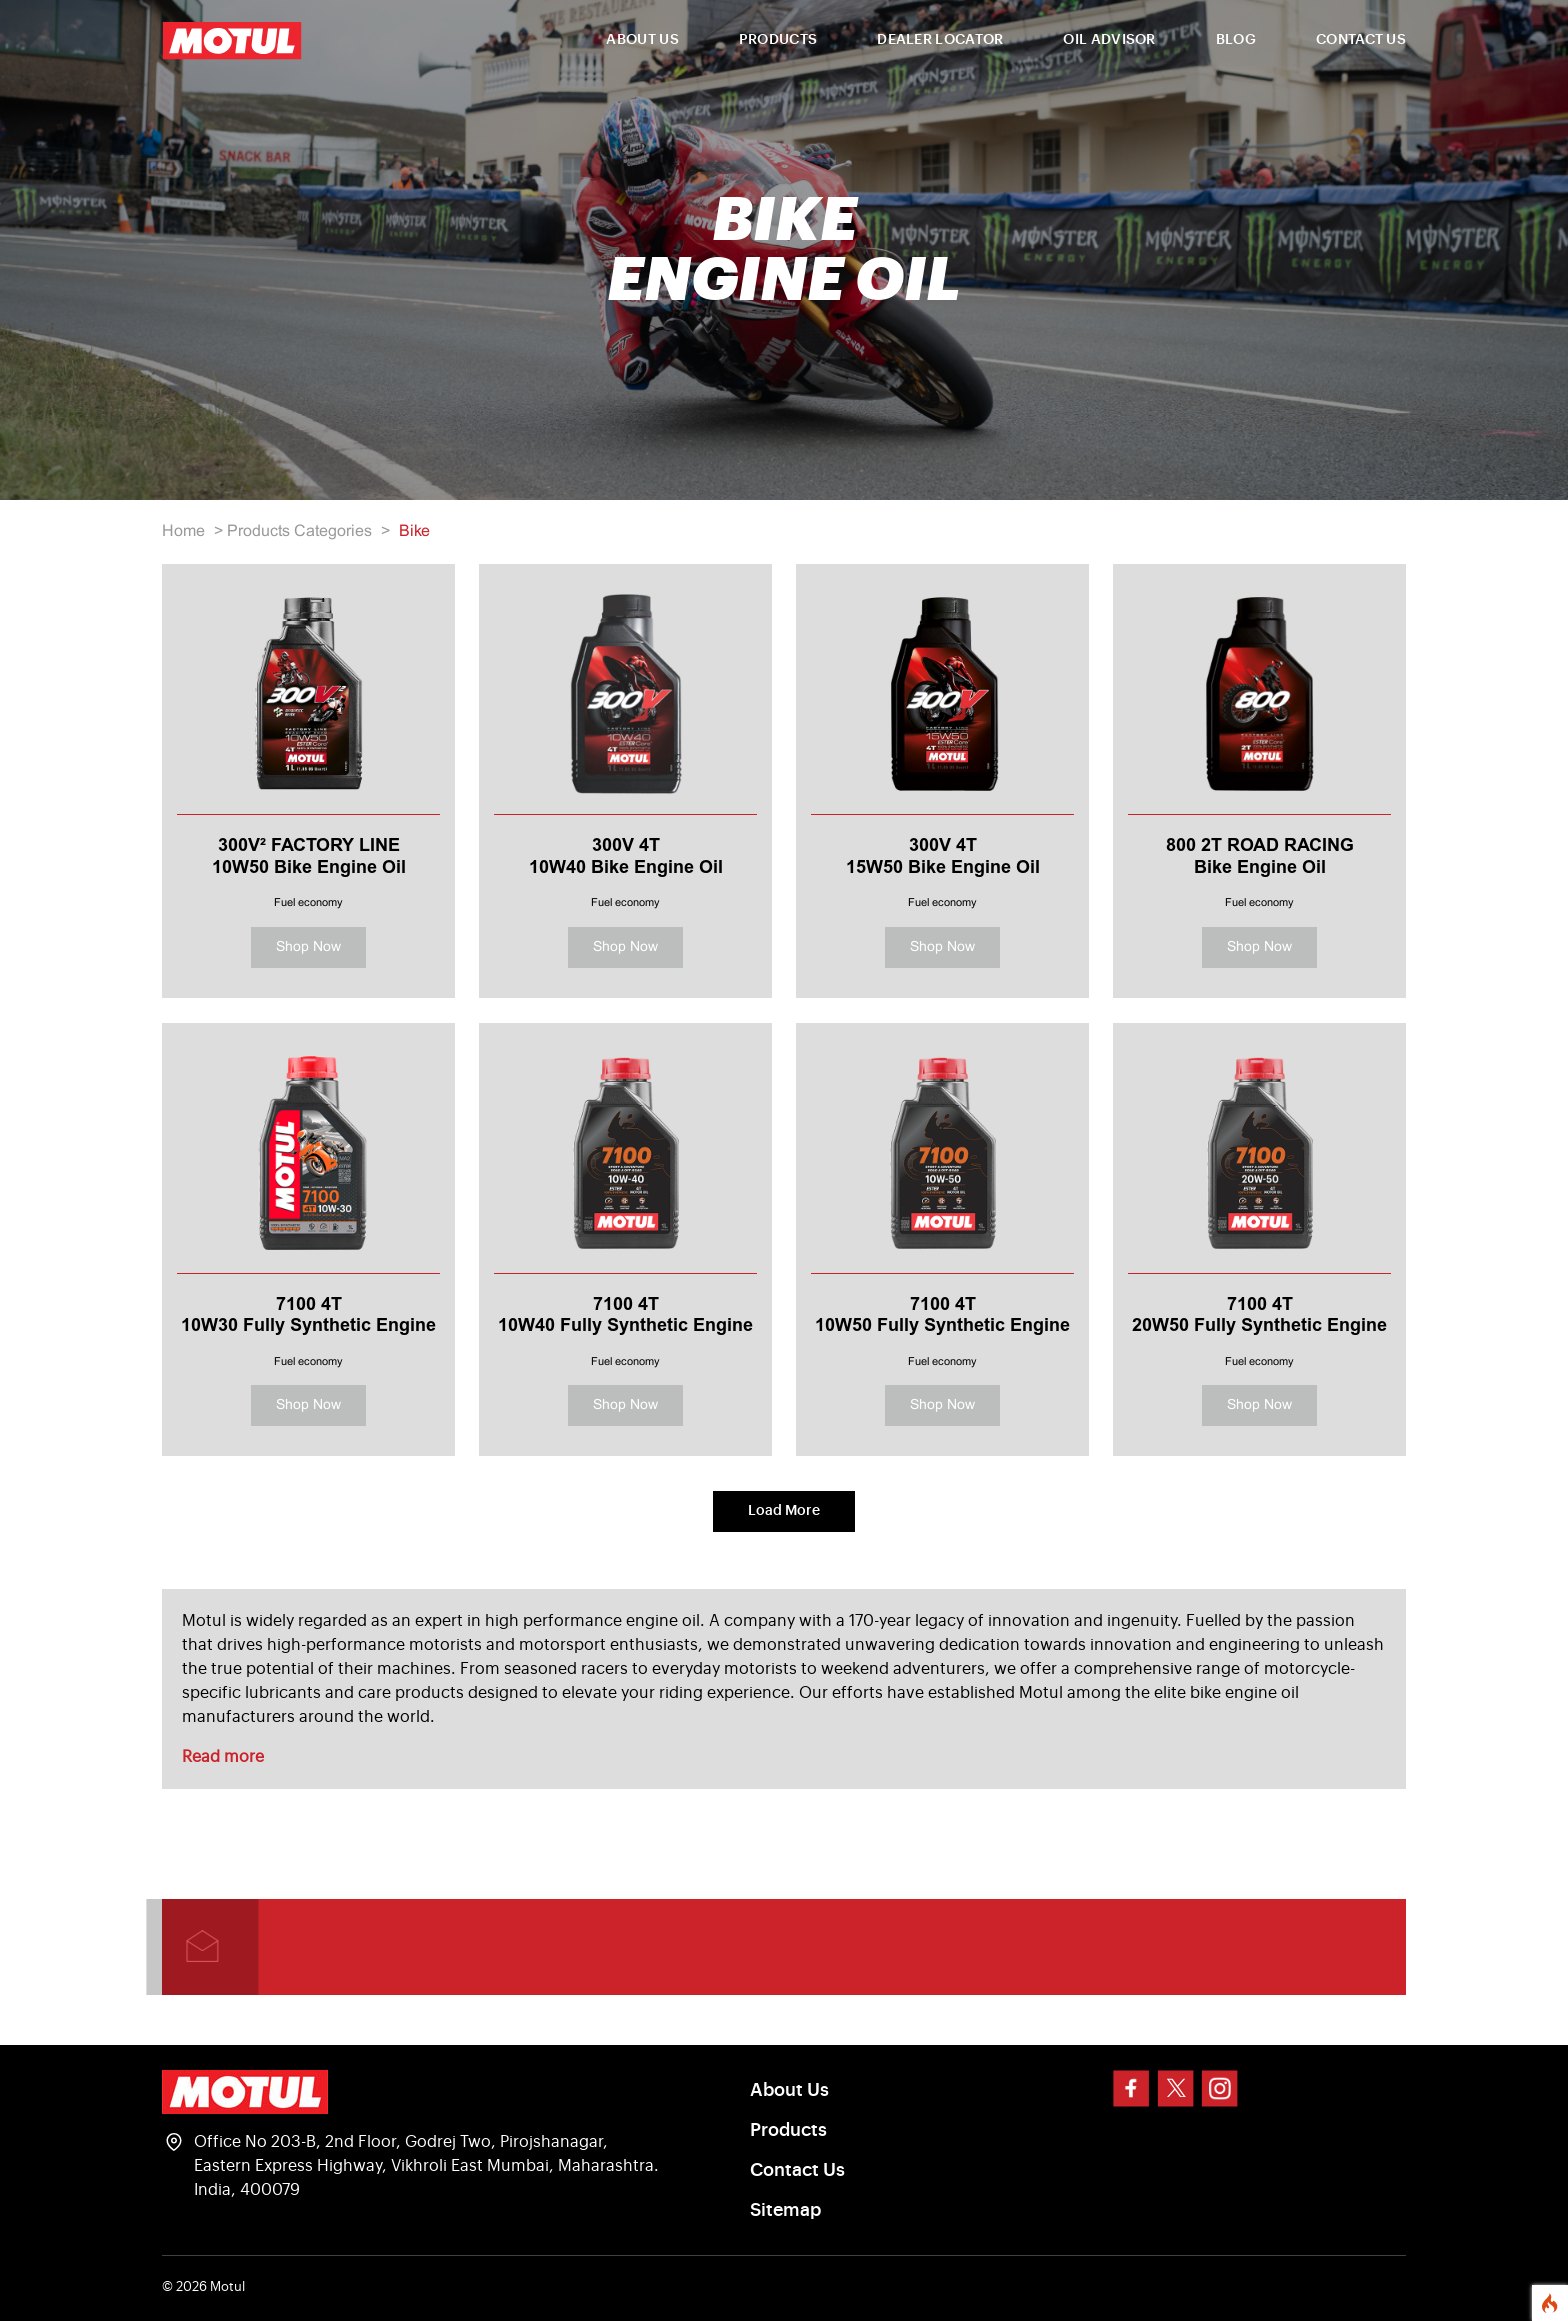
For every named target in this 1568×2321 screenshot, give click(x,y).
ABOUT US (642, 40)
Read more (223, 1757)
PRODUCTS (778, 40)
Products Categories (299, 531)
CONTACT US (1361, 40)
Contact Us (797, 2170)
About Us (789, 2090)
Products (788, 2130)
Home (183, 531)
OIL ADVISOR (1109, 40)
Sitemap (785, 2210)
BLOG (1236, 40)
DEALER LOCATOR (940, 40)
